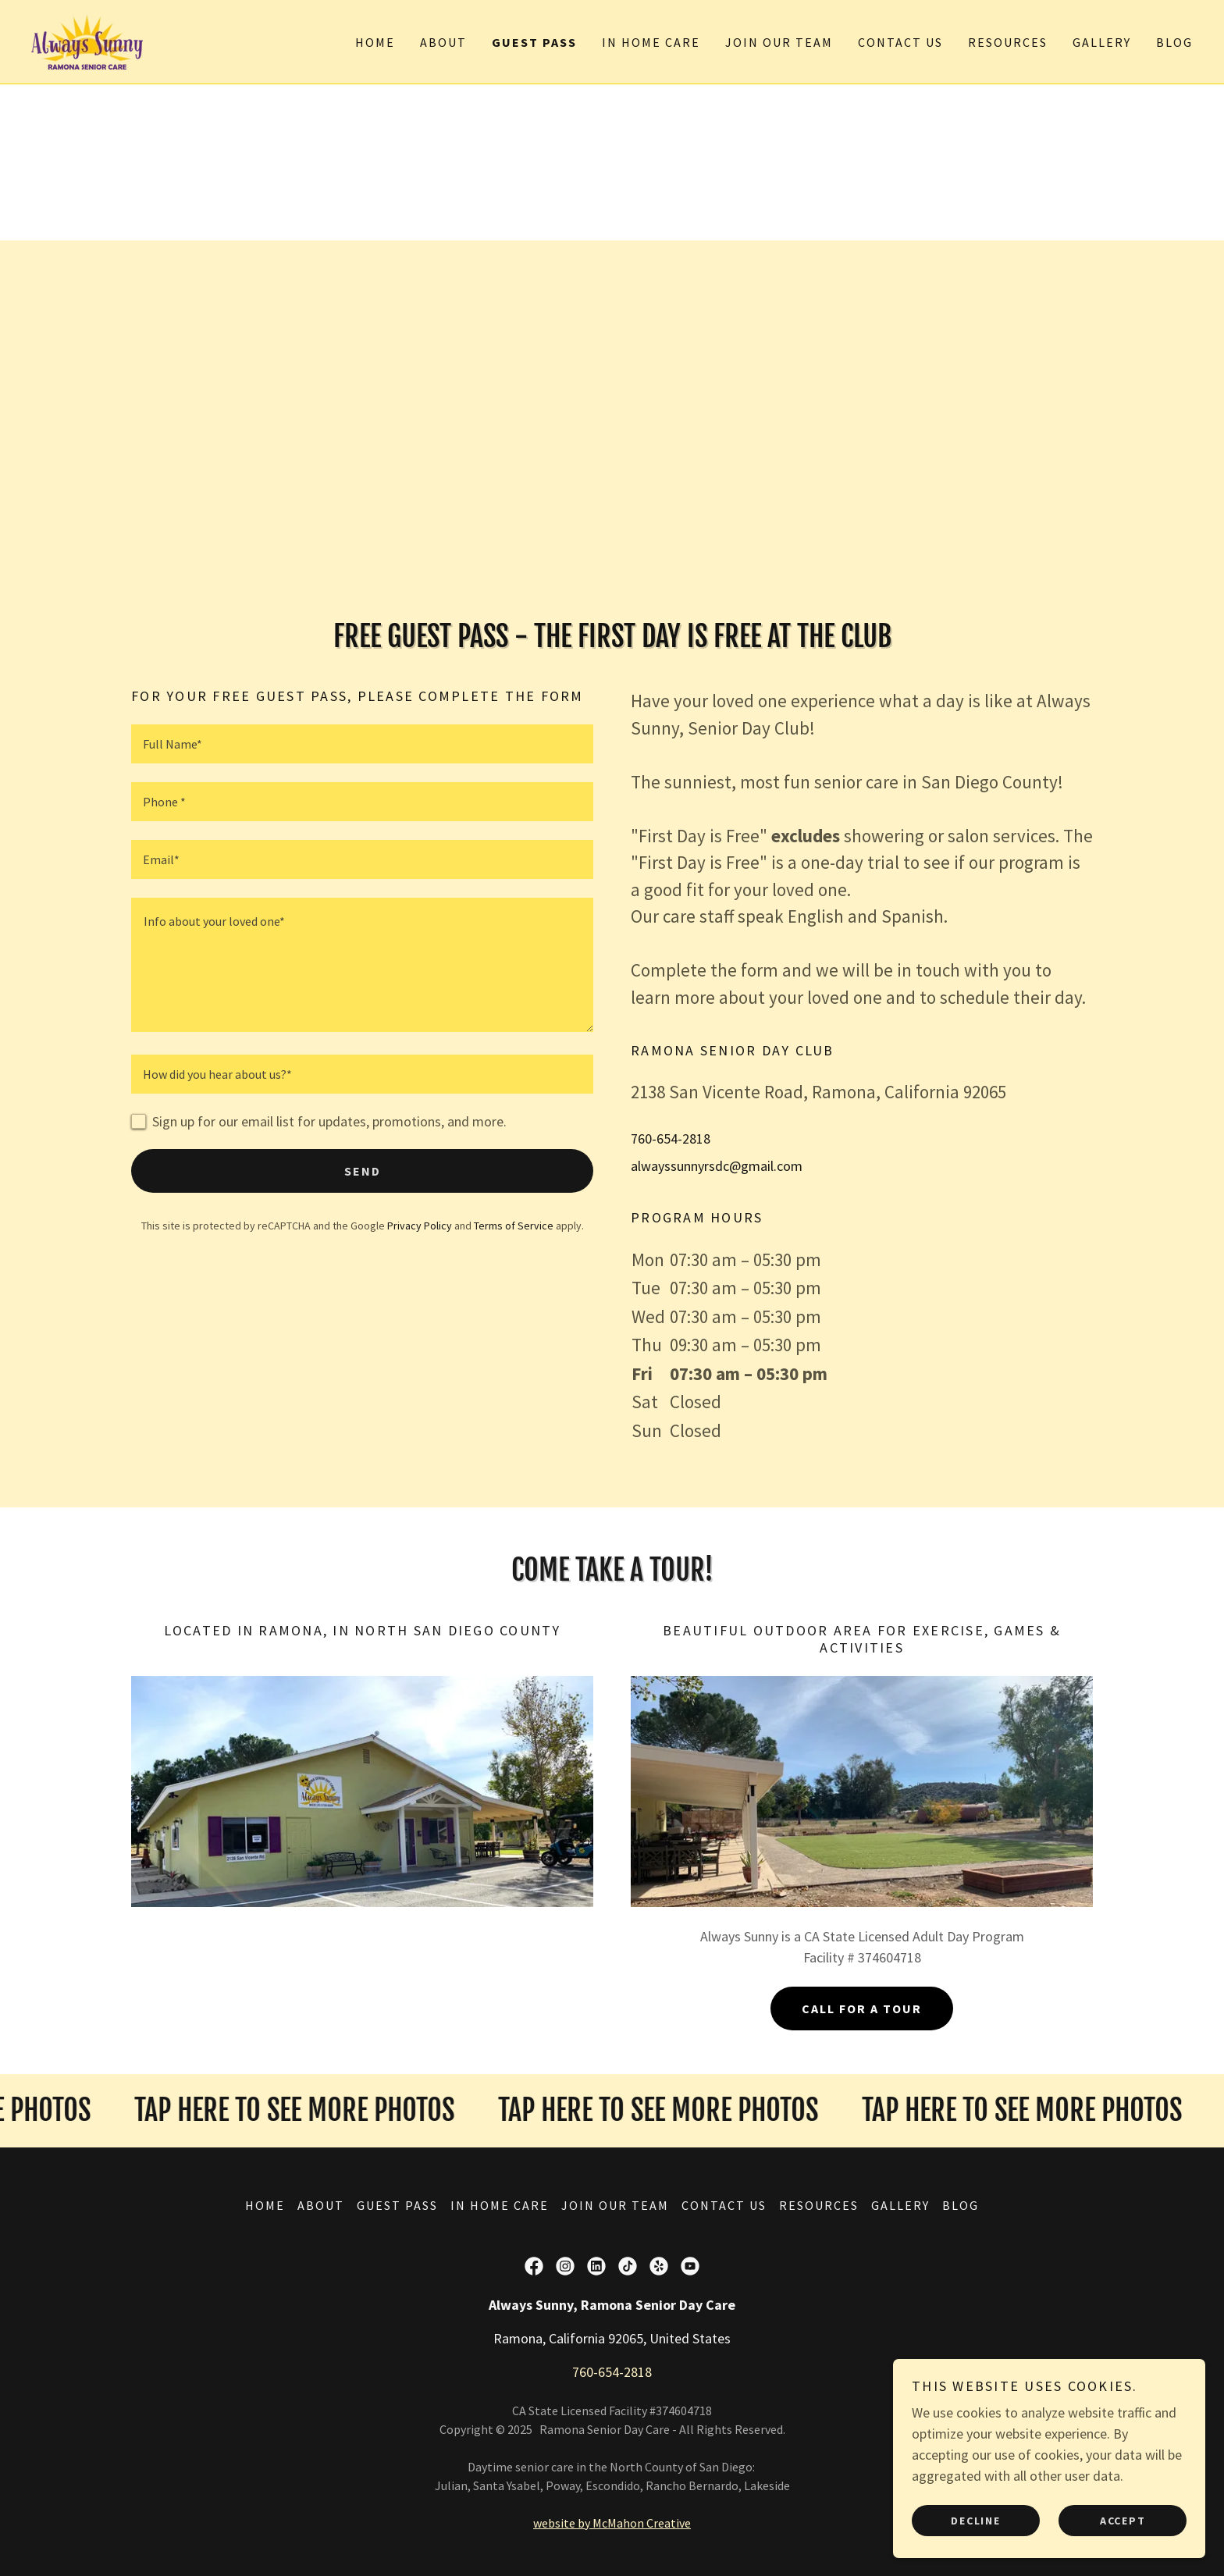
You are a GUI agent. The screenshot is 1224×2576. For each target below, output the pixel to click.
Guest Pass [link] (534, 42)
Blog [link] (1174, 42)
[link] (87, 40)
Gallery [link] (1102, 42)
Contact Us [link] (900, 42)
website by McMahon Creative (612, 2523)
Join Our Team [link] (779, 42)
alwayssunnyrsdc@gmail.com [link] (716, 1166)
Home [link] (375, 42)
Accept (1123, 2520)
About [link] (443, 42)
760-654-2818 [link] (670, 1138)
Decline (975, 2520)
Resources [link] (1008, 42)
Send (362, 1171)
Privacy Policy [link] (419, 1226)
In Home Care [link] (651, 42)
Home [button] (265, 2205)
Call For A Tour (862, 2008)
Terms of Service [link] (513, 1226)
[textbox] (362, 743)
